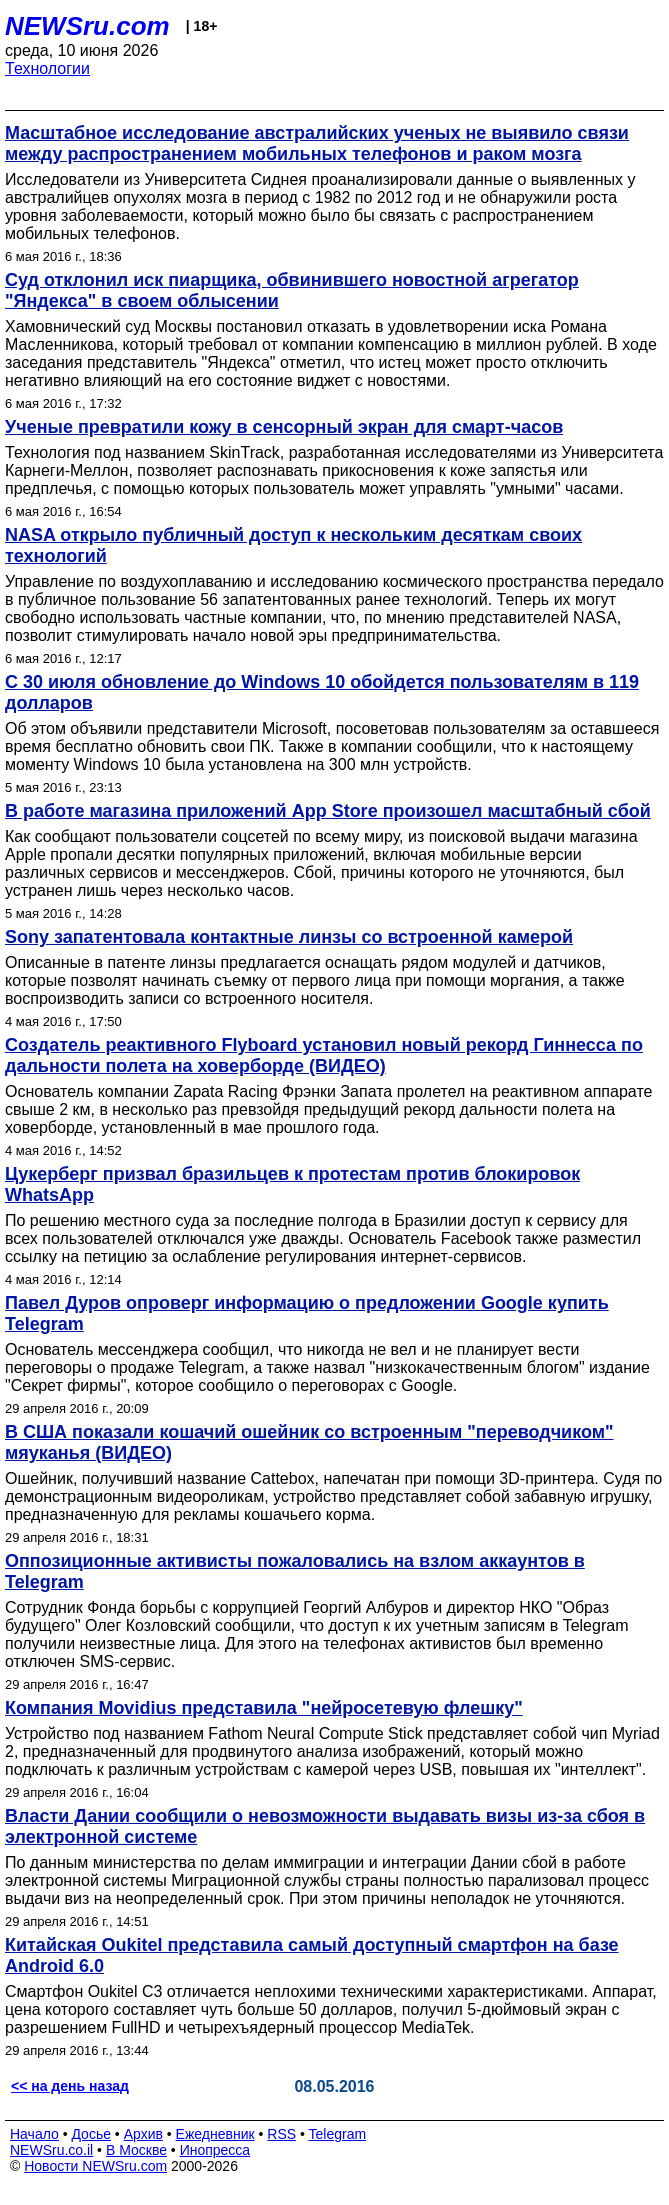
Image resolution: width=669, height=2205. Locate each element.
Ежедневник (215, 2134)
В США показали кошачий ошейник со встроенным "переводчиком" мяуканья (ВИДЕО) (309, 1442)
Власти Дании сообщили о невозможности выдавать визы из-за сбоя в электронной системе (325, 1826)
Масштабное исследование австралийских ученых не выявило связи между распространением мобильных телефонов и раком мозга (317, 143)
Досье (91, 2134)
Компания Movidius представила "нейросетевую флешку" (264, 1708)
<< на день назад (70, 2086)
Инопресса (215, 2150)
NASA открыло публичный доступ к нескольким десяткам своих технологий (293, 545)
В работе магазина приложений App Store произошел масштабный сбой (328, 811)
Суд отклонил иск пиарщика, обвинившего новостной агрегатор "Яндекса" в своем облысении (292, 290)
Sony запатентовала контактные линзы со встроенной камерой (289, 937)
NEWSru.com (87, 26)
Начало (34, 2134)
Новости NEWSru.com (95, 2166)
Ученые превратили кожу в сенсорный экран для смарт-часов (284, 427)
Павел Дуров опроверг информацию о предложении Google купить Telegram (307, 1313)
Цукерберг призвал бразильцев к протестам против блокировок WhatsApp (292, 1184)
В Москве (136, 2150)
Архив (143, 2134)
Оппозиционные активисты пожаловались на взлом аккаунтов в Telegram (295, 1571)
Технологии (47, 68)
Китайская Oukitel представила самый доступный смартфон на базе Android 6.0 (312, 1955)
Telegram (338, 2134)
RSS (281, 2134)
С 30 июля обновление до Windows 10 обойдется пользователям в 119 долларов (322, 692)
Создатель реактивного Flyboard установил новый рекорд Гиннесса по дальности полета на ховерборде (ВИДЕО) (324, 1055)
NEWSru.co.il (51, 2150)
